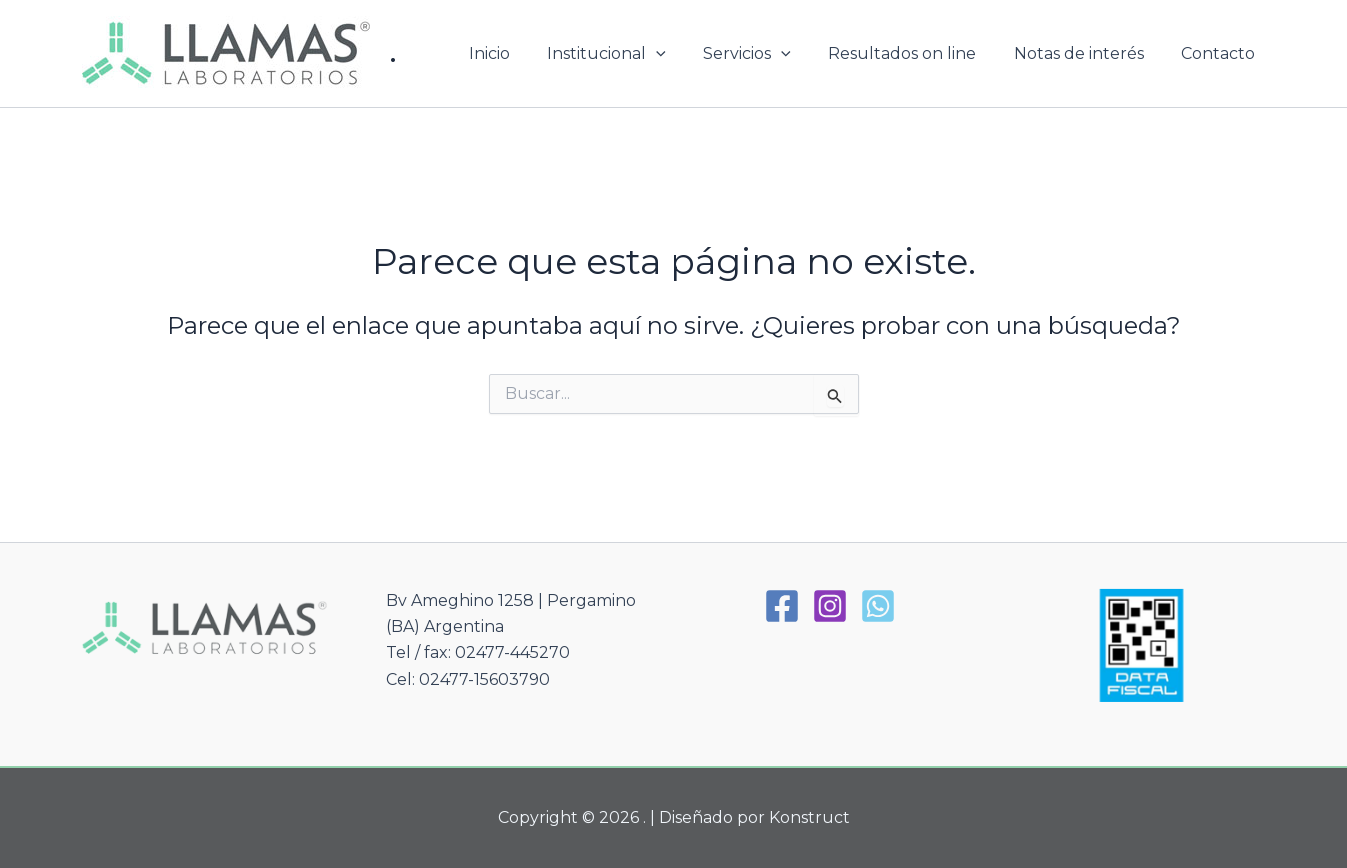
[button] (680, 54)
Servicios (766, 54)
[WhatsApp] (878, 606)
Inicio (518, 53)
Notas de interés (1087, 53)
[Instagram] (830, 606)
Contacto (1221, 53)
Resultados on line (916, 53)
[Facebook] (782, 606)
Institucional (630, 54)
